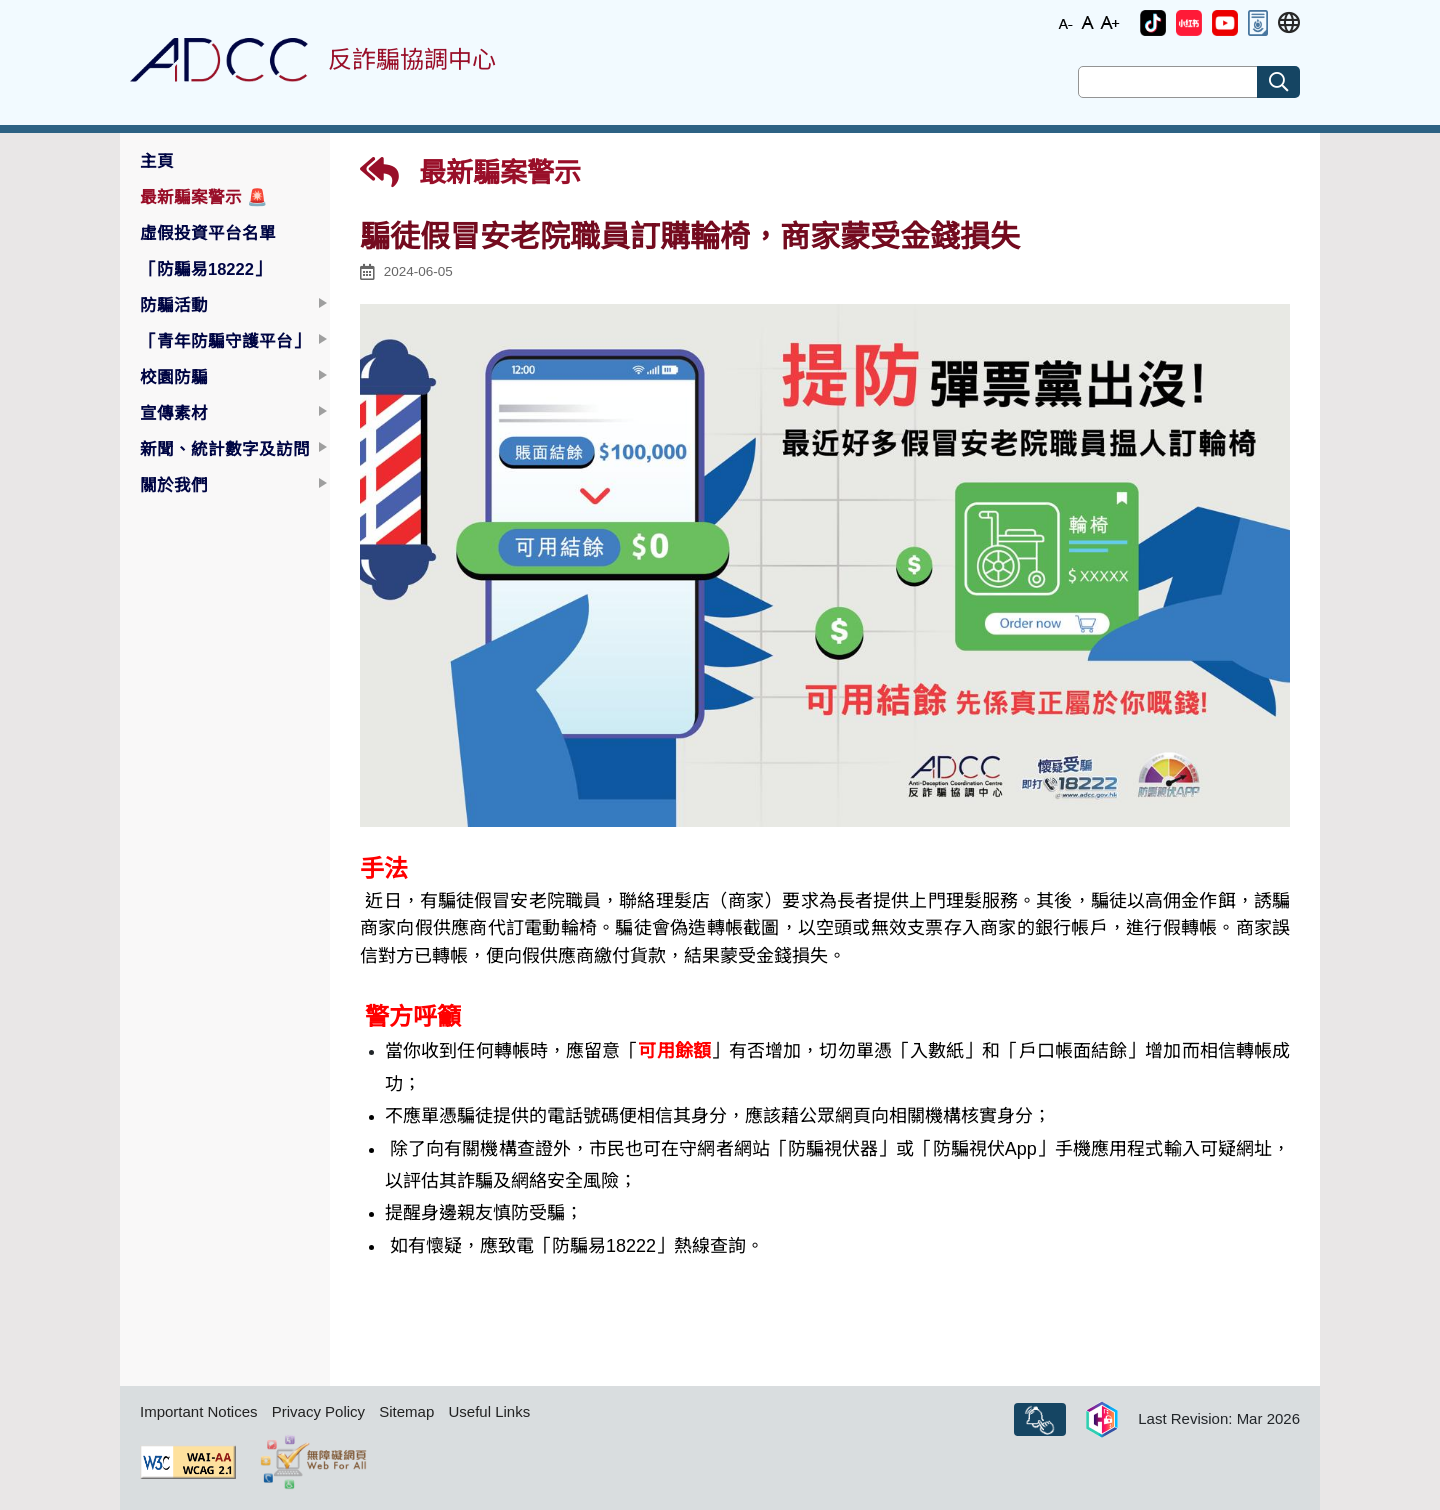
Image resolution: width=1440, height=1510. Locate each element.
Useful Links (489, 1411)
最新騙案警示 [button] (204, 197)
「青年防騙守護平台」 (225, 341)
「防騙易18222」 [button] (205, 269)
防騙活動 (174, 305)
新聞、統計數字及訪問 (225, 449)
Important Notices (199, 1411)
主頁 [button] (157, 161)
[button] (1153, 23)
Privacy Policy (318, 1411)
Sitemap (406, 1411)
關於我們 (174, 485)
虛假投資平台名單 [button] (208, 233)
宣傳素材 (174, 413)
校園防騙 (174, 377)
